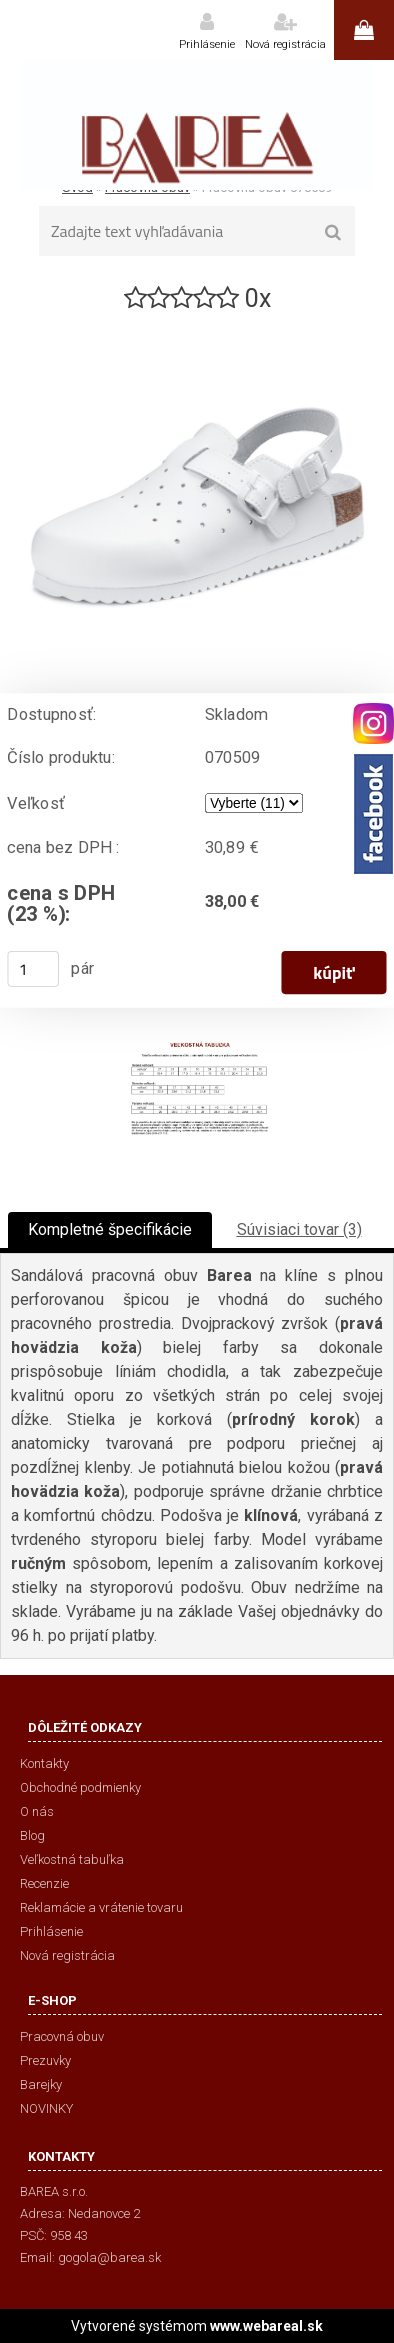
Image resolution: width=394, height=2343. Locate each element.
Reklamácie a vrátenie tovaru (101, 1907)
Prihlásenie (207, 44)
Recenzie (44, 1883)
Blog (32, 1835)
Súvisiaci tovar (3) (299, 1229)
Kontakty (44, 1763)
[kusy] (33, 969)
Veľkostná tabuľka (72, 1859)
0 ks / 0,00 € (364, 30)
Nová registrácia (285, 44)
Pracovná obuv (62, 2036)
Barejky (41, 2084)
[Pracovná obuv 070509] (197, 323)
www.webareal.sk (266, 2326)
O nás (37, 1811)
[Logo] (197, 125)
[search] (333, 233)
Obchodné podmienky (80, 1787)
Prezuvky (45, 2060)
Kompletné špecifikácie (110, 1229)
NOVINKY (46, 2108)
